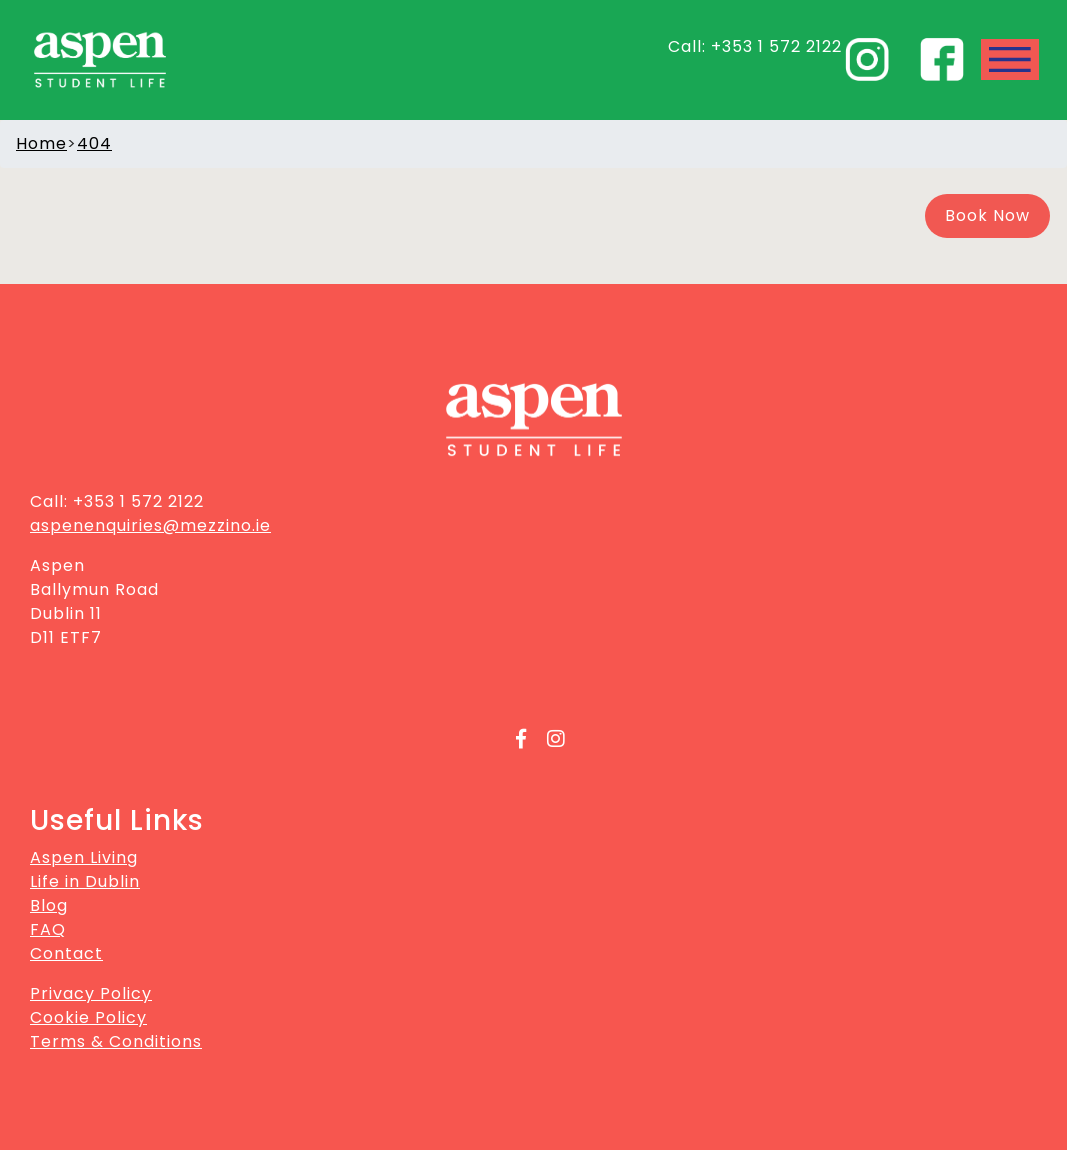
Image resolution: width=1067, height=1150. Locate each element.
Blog (49, 905)
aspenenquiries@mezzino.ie (150, 525)
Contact (66, 953)
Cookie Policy (88, 1017)
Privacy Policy (91, 993)
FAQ (48, 929)
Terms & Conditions (116, 1041)
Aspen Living (84, 857)
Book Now (987, 215)
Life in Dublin (85, 881)
